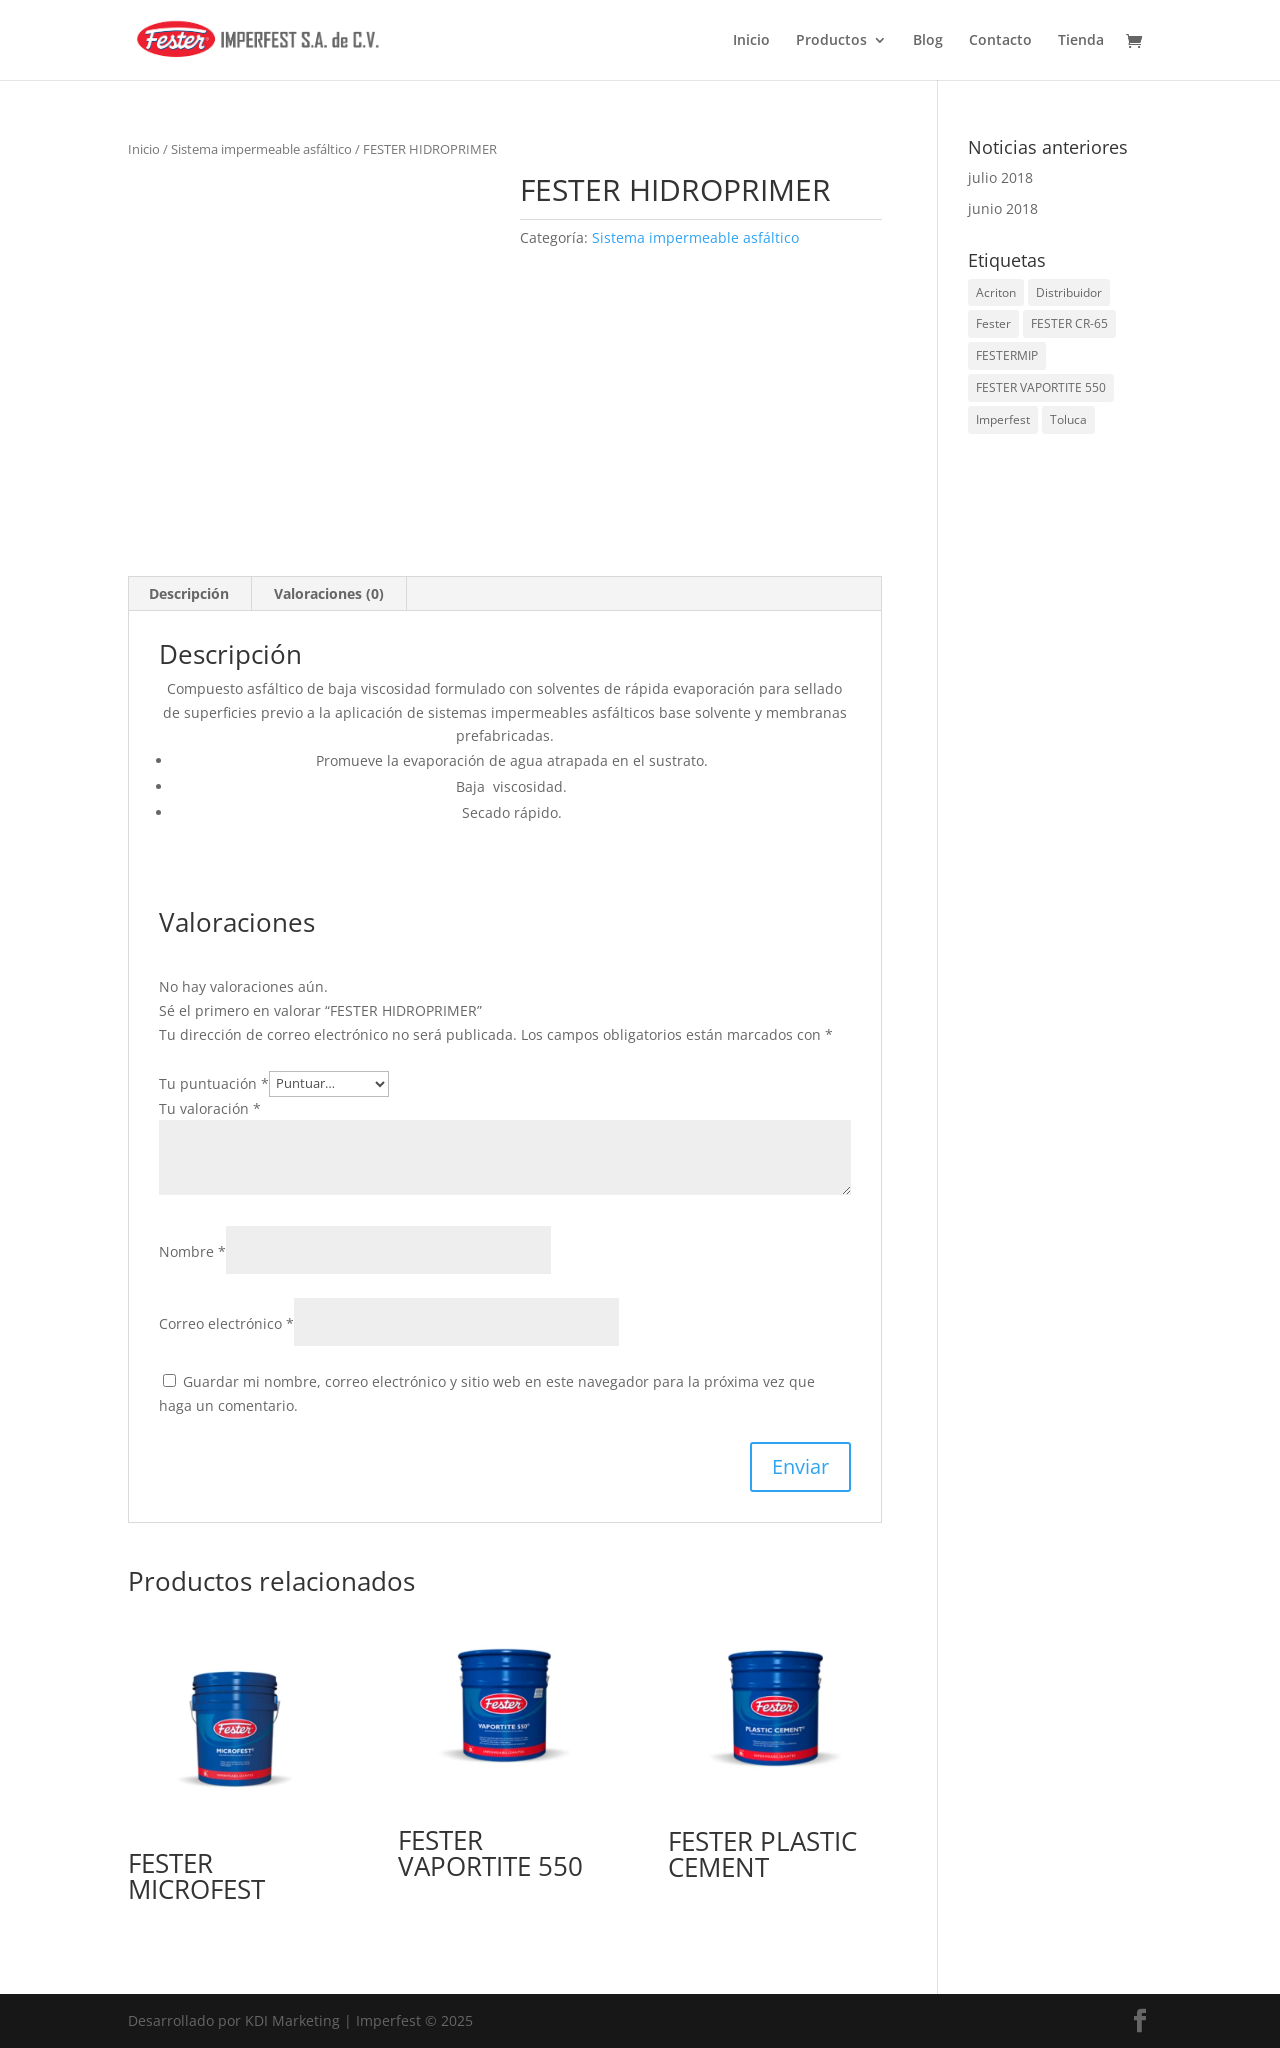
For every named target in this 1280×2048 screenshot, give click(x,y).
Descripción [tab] (189, 593)
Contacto (1000, 41)
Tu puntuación (214, 1082)
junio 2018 (1003, 208)
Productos (831, 41)
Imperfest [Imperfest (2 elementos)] (1003, 419)
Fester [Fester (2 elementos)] (993, 323)
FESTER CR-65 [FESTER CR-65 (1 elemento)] (1069, 323)
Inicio (751, 41)
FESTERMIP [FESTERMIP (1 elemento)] (1007, 355)
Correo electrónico (226, 1323)
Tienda (1081, 41)
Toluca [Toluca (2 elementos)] (1068, 419)
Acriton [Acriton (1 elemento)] (996, 292)
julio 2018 (1000, 177)
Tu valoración (210, 1108)
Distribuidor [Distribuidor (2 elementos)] (1069, 292)
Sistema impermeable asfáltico (261, 149)
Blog (928, 41)
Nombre (192, 1251)
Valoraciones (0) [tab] (329, 593)
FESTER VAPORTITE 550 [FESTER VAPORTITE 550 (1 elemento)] (1041, 387)
